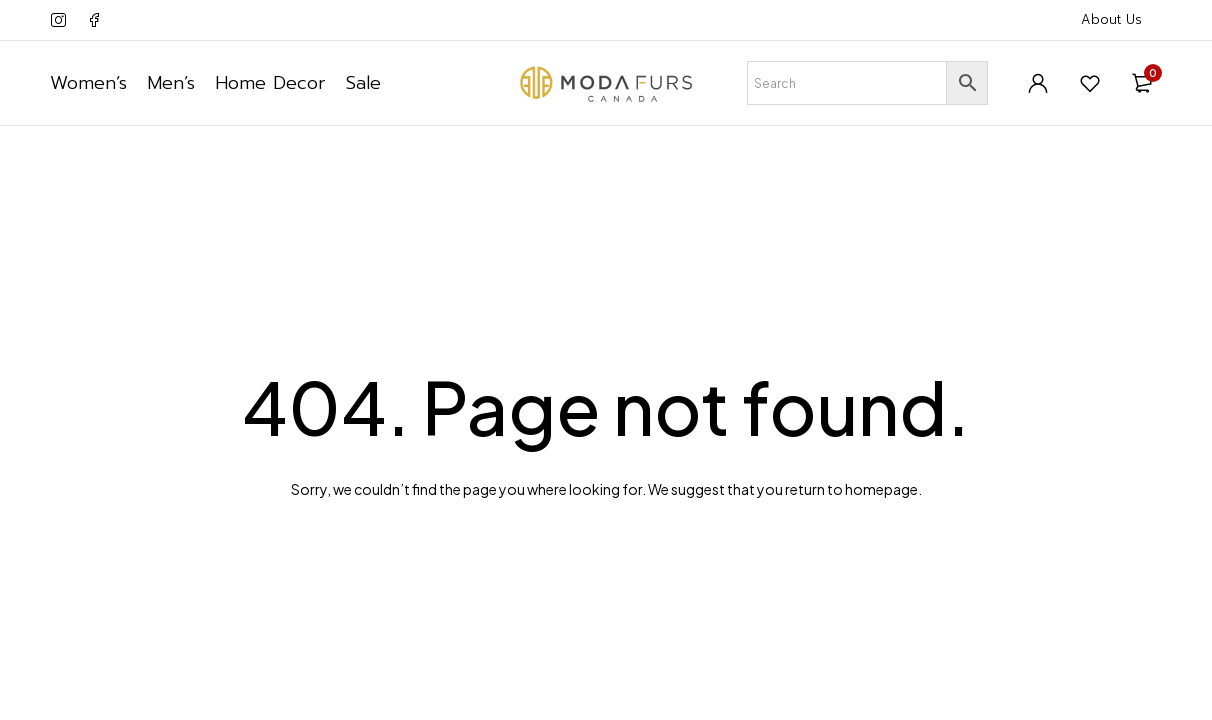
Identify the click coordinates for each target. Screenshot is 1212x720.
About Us (1111, 19)
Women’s (88, 83)
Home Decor (270, 83)
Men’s (171, 83)
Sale (363, 83)
